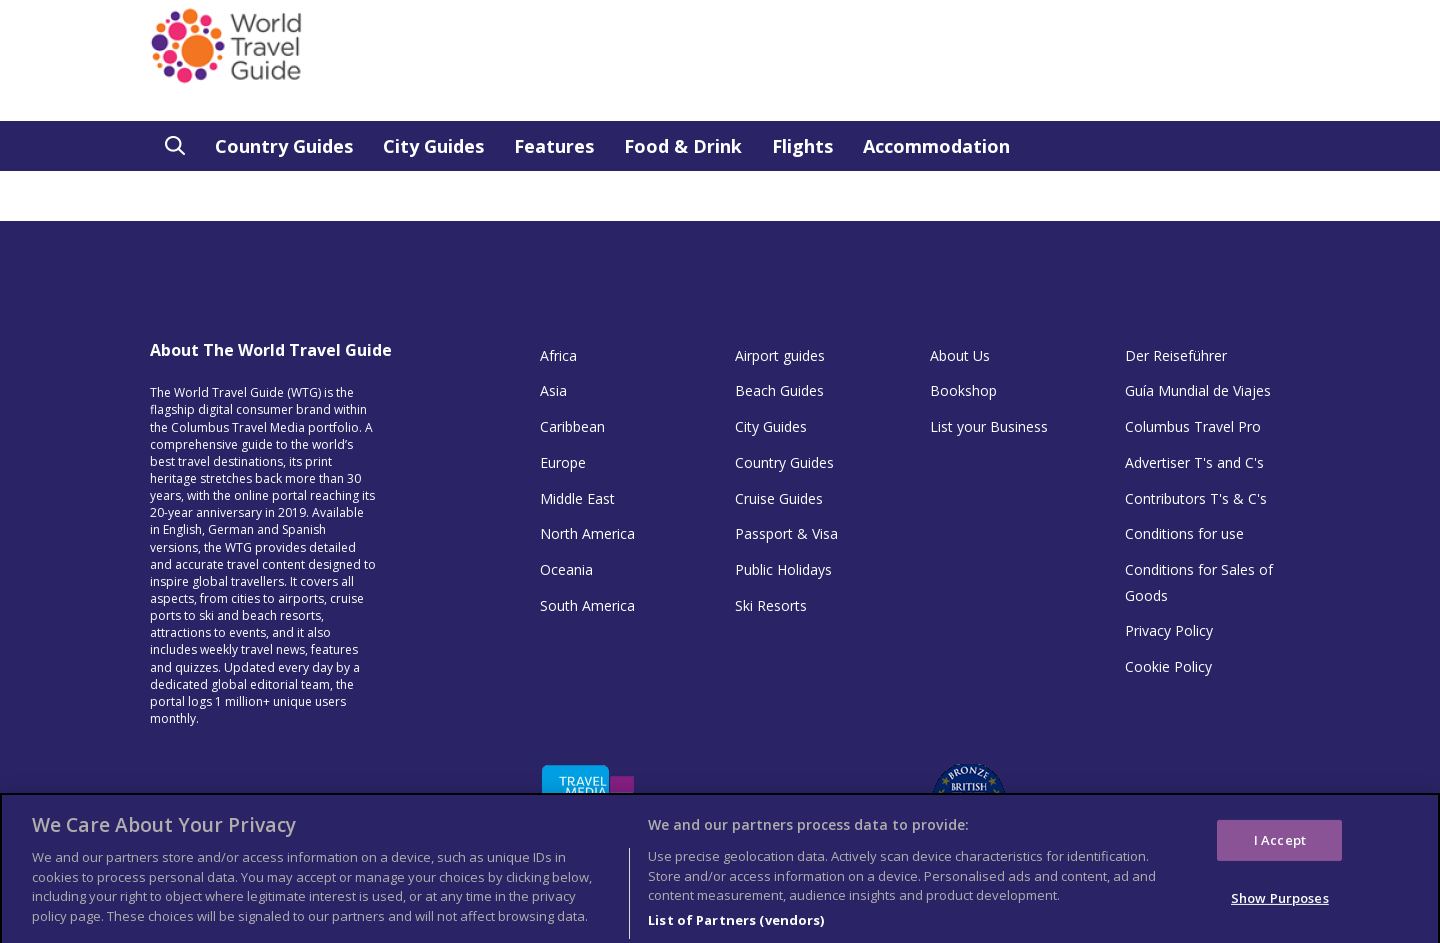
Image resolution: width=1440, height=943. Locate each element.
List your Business (989, 426)
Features (554, 146)
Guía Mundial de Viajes (1198, 390)
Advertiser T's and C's (1194, 462)
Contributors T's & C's (1196, 498)
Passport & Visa (786, 533)
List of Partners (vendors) (736, 925)
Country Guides (284, 146)
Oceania (566, 569)
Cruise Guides (779, 498)
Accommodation (936, 146)
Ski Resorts (771, 605)
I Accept (1280, 845)
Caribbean (572, 426)
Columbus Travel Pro (1193, 426)
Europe (563, 462)
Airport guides (780, 355)
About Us (960, 355)
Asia (553, 390)
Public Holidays (783, 569)
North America (587, 533)
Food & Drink (683, 146)
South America (587, 605)
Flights (802, 146)
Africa (558, 355)
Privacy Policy (1169, 630)
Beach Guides (779, 390)
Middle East (577, 498)
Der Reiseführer (1176, 355)
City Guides (433, 146)
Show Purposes (1280, 904)
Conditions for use (1184, 533)
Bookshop (963, 390)
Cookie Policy (1168, 666)
